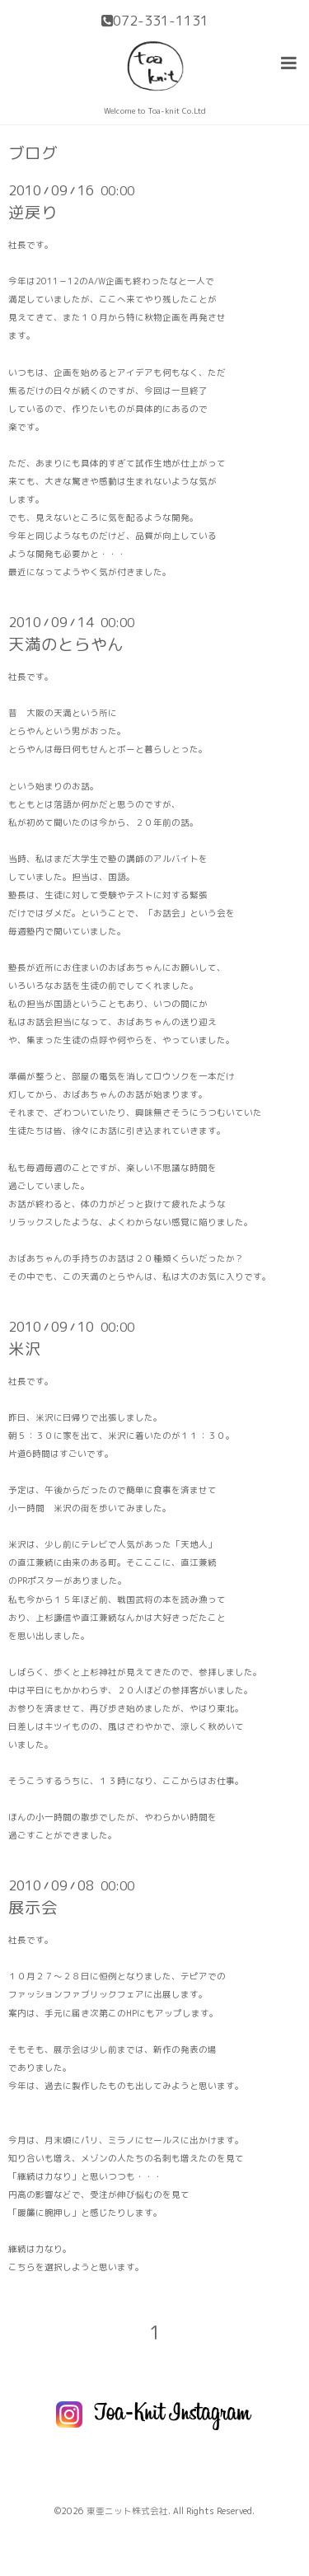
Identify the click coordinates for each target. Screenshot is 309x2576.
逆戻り (33, 212)
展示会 (33, 1907)
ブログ (33, 153)
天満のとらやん (66, 644)
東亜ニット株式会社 (127, 2511)
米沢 (24, 1348)
